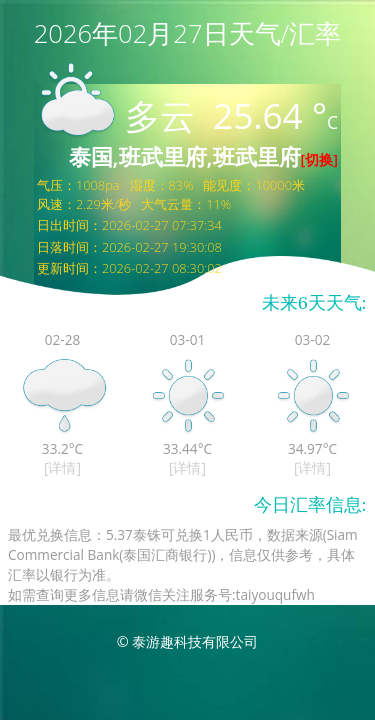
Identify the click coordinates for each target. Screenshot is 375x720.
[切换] (319, 159)
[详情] (62, 467)
